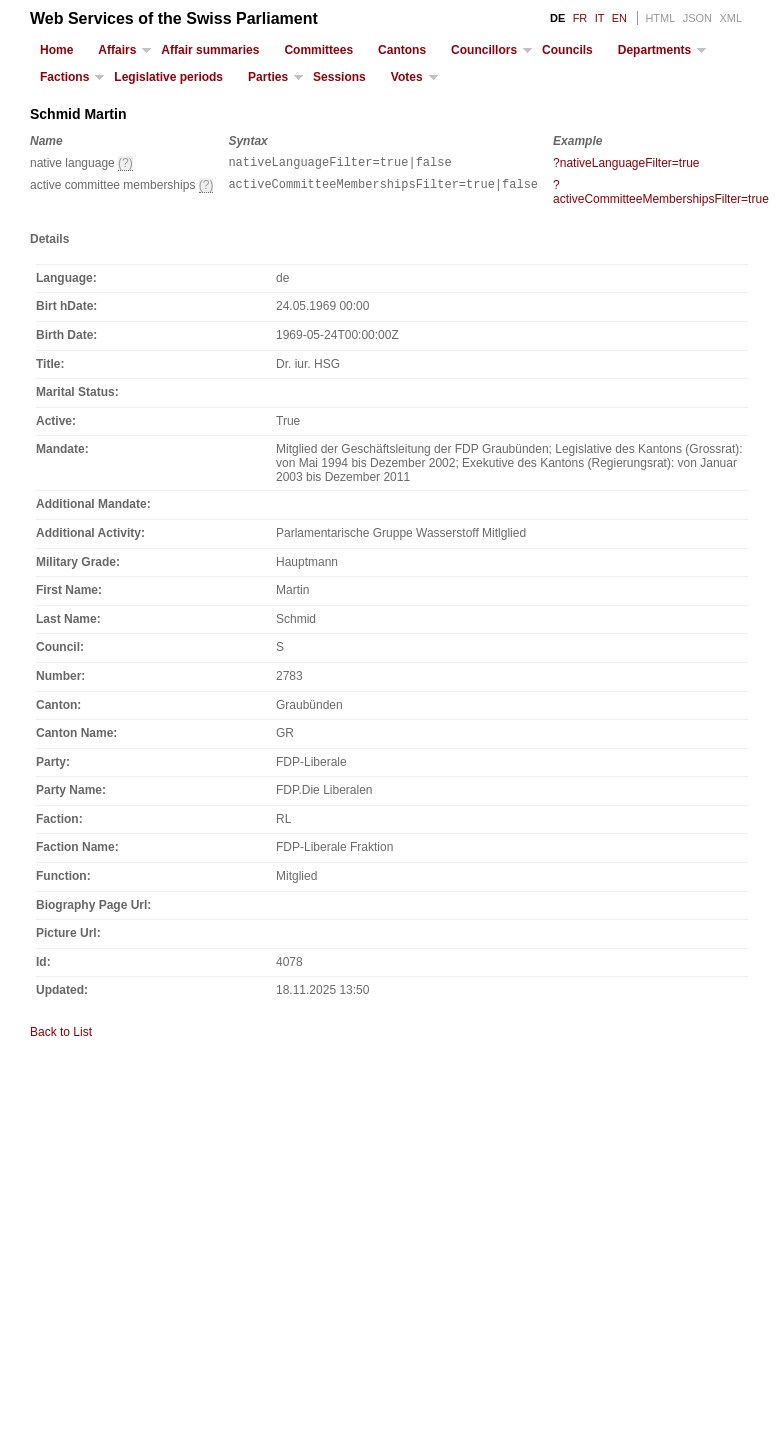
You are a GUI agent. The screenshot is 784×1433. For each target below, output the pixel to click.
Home (56, 50)
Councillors (484, 50)
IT (600, 18)
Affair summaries (210, 50)
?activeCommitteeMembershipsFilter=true (661, 195)
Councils (567, 50)
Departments (654, 50)
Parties (268, 77)
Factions (64, 77)
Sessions (339, 77)
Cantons (402, 50)
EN (619, 18)
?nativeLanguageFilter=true (626, 163)
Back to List (61, 1035)
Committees (318, 50)
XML (730, 18)
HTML (660, 18)
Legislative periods (168, 77)
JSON (697, 18)
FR (580, 18)
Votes (407, 77)
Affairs (117, 50)
